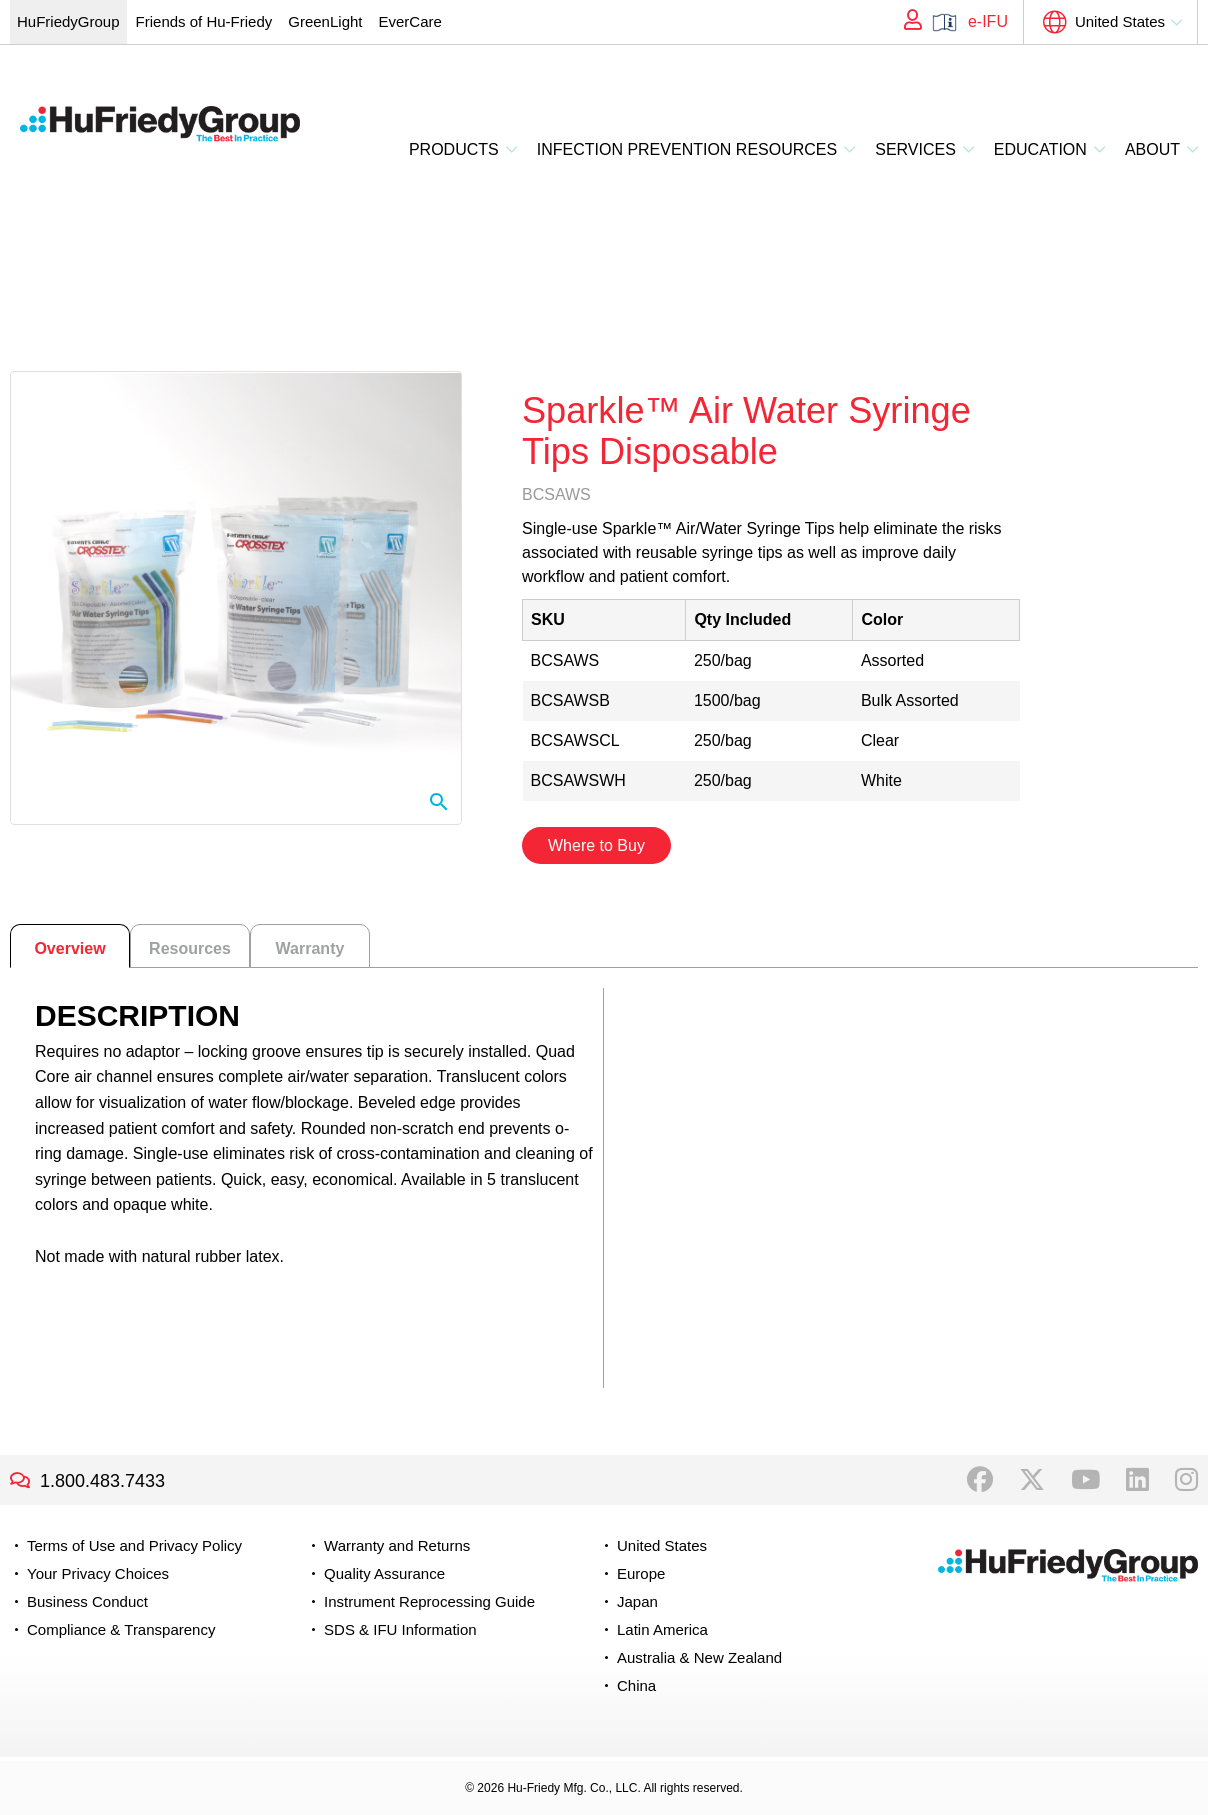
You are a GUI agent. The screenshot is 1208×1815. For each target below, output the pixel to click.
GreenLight (325, 21)
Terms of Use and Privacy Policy (134, 1545)
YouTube (1085, 1480)
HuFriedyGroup (68, 21)
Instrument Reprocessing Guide (429, 1601)
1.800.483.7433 (102, 1481)
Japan (637, 1601)
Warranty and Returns (397, 1545)
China (636, 1685)
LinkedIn (1137, 1480)
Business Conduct (87, 1601)
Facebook (980, 1480)
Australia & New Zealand (699, 1657)
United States (1120, 21)
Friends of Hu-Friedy (204, 21)
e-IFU (988, 21)
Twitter (1032, 1480)
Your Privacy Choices (98, 1573)
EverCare (409, 21)
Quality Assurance (384, 1573)
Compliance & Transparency (121, 1629)
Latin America (662, 1629)
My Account (906, 22)
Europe (641, 1573)
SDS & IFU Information (400, 1629)
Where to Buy (596, 845)
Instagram (1186, 1480)
